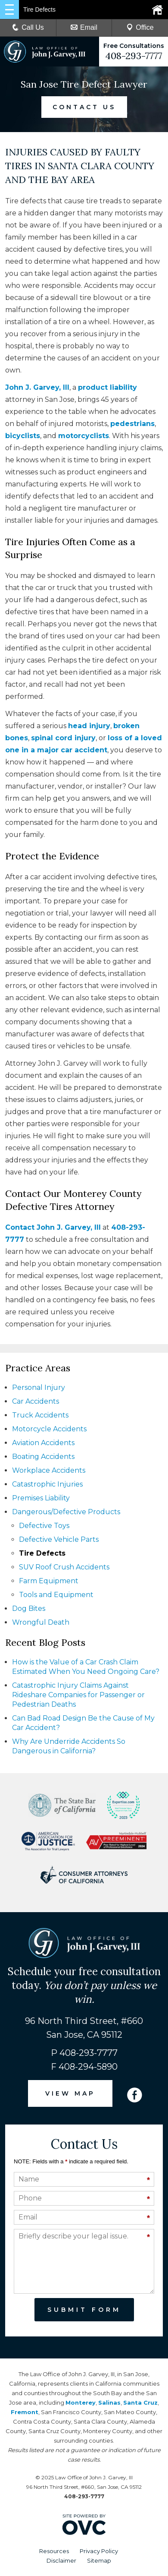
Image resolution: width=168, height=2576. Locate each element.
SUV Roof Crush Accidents (64, 1567)
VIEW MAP (70, 2093)
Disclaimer (61, 2560)
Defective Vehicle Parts (59, 1539)
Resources (54, 2551)
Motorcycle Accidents (49, 1429)
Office (140, 27)
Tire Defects (42, 1553)
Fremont (24, 2412)
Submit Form (84, 2310)
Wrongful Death (40, 1622)
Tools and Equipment (56, 1595)
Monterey (80, 2402)
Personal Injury (38, 1387)
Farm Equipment (48, 1581)
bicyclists (22, 436)
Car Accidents (35, 1401)
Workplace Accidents (48, 1470)
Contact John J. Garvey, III (53, 1227)
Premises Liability (41, 1498)
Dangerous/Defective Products (66, 1512)
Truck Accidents (40, 1415)
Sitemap (99, 2560)
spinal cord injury (63, 738)
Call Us (28, 27)
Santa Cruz (140, 2402)
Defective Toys (44, 1526)
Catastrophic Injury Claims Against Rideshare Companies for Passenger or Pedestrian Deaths (78, 1694)
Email (84, 27)
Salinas (109, 2402)
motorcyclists (83, 436)
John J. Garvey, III (37, 387)
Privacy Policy (99, 2551)
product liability (107, 387)
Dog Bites (28, 1608)
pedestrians (132, 424)
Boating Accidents (43, 1456)
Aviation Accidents (43, 1443)
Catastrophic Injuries (47, 1484)
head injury (89, 726)
